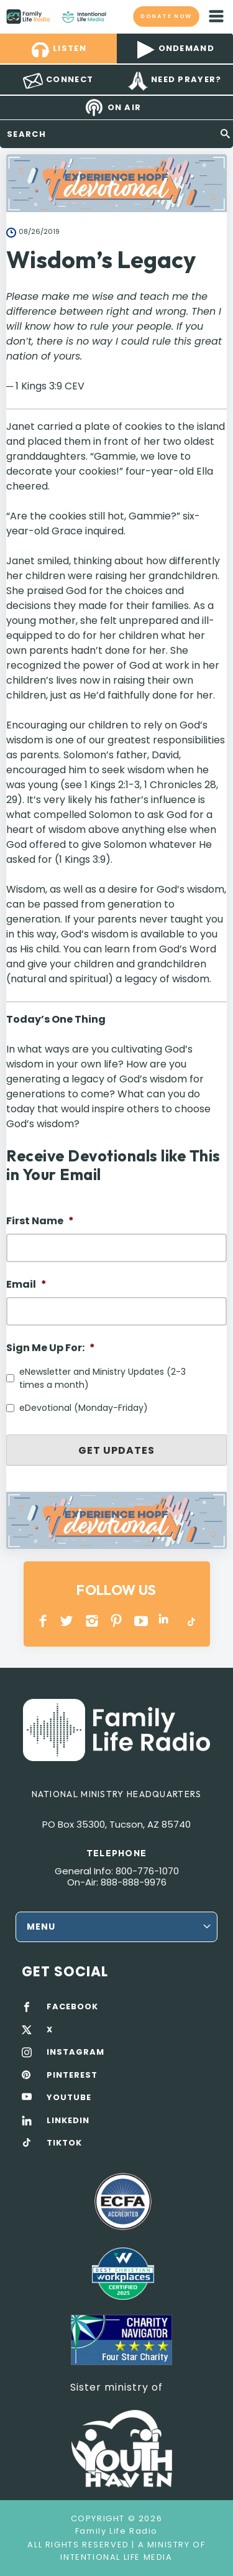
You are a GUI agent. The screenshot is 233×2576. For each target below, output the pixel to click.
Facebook (43, 1621)
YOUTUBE (141, 1621)
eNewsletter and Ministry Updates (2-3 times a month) (102, 1378)
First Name (40, 1221)
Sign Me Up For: (50, 1348)
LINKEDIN (165, 1621)
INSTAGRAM (92, 1621)
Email (26, 1284)
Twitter (67, 1621)
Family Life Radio (118, 16)
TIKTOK (64, 2143)
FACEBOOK (72, 2007)
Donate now (165, 16)
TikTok (190, 1621)
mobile (216, 16)
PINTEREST (116, 1621)
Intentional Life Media (116, 2557)
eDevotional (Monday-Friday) (83, 1408)
